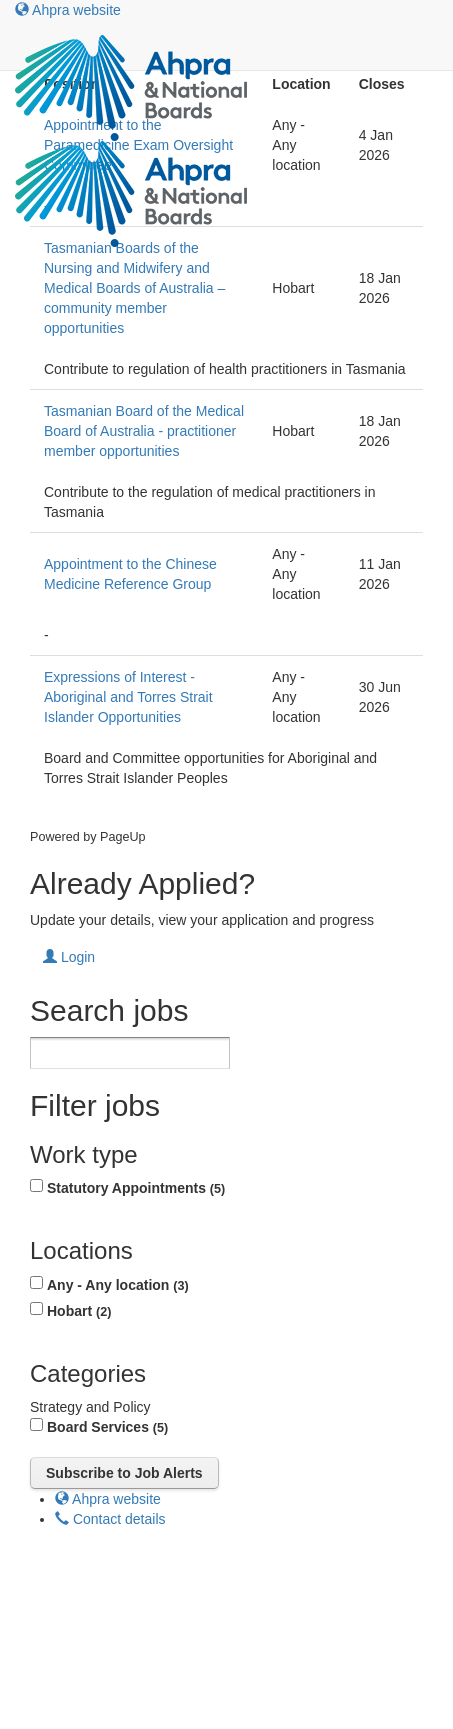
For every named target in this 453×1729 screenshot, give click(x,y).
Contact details (110, 1519)
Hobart (79, 1311)
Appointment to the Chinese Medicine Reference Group (130, 574)
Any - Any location (118, 1285)
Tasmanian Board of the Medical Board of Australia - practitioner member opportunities (144, 431)
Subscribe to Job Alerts (124, 1473)
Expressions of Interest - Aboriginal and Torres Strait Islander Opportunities (128, 697)
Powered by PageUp (88, 837)
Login (69, 957)
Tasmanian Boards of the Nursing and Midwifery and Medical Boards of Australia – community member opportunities (134, 288)
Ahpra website (68, 10)
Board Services (107, 1427)
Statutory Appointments (136, 1188)
